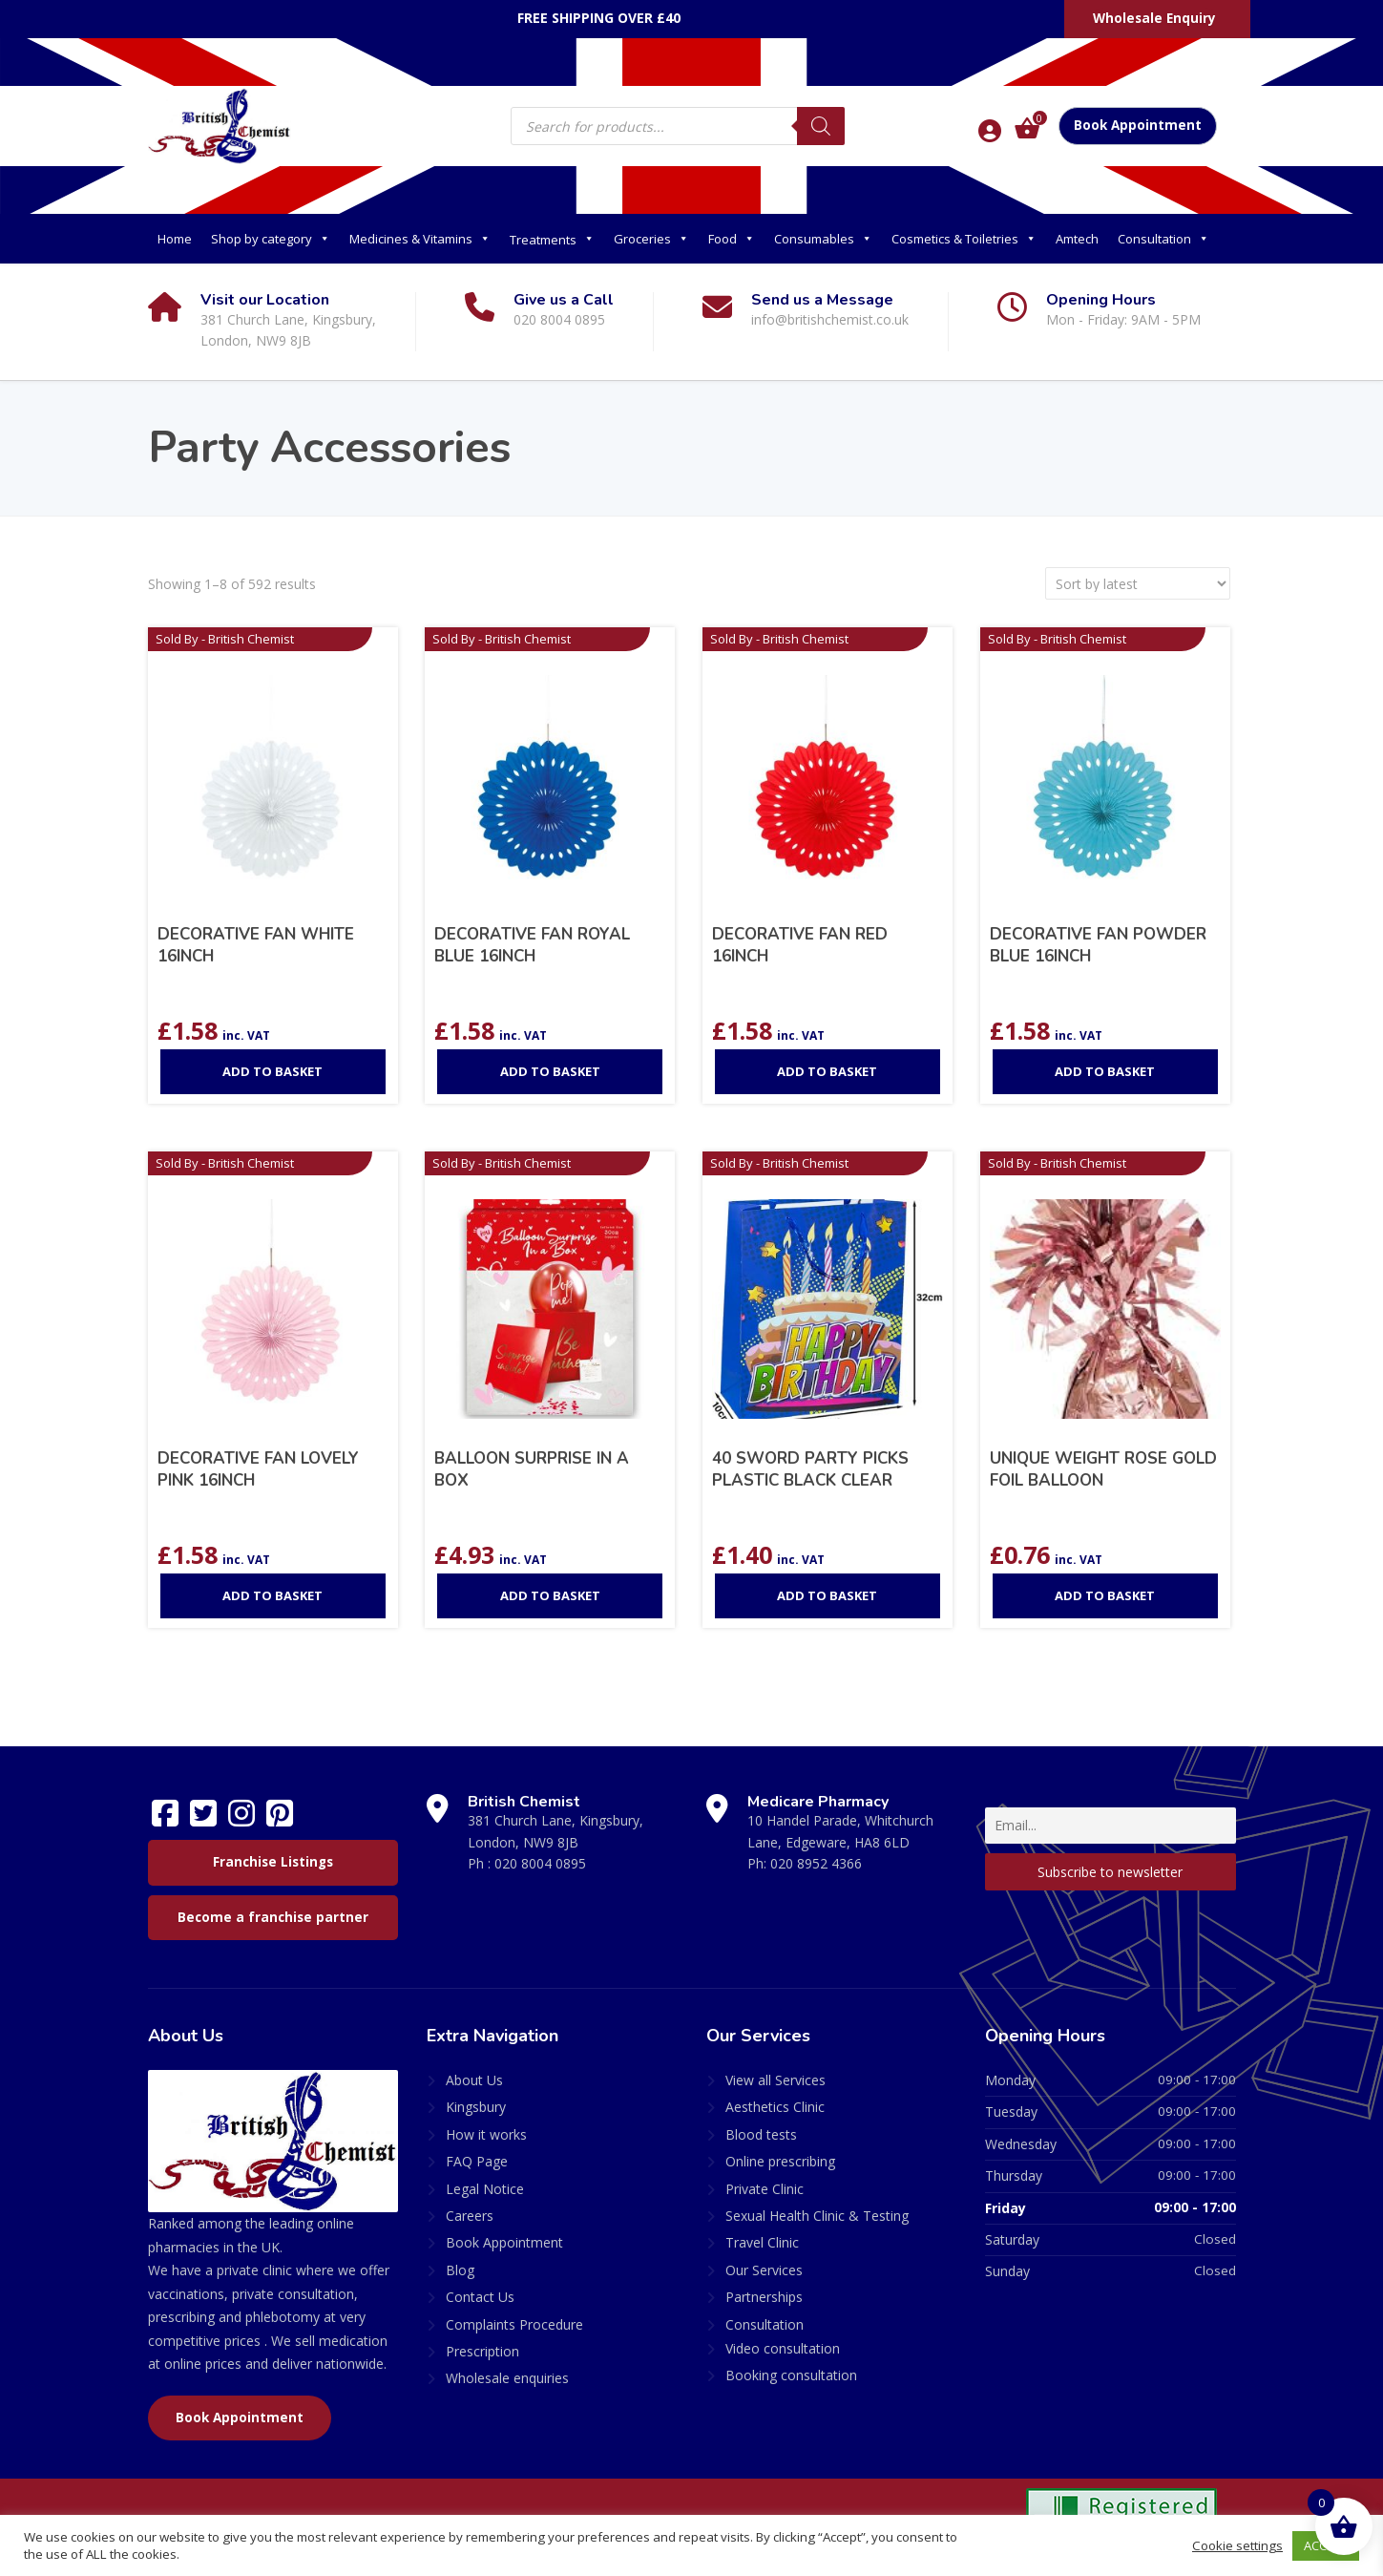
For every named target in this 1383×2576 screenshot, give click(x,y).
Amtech (1077, 238)
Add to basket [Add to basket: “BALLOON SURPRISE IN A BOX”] (550, 1595)
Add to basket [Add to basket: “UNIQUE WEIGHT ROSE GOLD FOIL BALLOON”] (1105, 1595)
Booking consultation (791, 2375)
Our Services (764, 2270)
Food (731, 239)
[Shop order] (1137, 583)
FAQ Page (477, 2161)
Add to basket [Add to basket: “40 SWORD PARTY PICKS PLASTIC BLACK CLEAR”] (827, 1595)
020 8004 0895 (540, 1863)
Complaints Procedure (514, 2324)
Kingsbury (476, 2107)
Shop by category (270, 239)
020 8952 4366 (816, 1863)
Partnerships (764, 2297)
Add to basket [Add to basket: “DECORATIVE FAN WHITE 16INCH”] (272, 1071)
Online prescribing (780, 2161)
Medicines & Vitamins (420, 239)
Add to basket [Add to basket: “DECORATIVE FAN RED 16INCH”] (827, 1071)
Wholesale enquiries (507, 2378)
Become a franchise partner (273, 1917)
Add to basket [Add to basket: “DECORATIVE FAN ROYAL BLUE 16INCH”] (550, 1071)
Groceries (651, 239)
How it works (486, 2134)
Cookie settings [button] (1237, 2545)
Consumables (823, 239)
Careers (469, 2215)
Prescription (482, 2351)
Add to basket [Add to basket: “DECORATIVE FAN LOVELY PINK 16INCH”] (272, 1595)
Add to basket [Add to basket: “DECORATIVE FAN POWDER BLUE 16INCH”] (1105, 1071)
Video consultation (782, 2348)
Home (174, 238)
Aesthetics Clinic (775, 2107)
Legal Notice (485, 2189)
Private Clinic (764, 2189)
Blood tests (761, 2134)
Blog (460, 2270)
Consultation (1163, 239)
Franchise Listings (273, 1861)
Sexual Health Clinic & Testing (817, 2215)
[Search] (821, 126)
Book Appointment (1138, 125)
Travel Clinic (762, 2242)
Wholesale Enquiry (1154, 18)
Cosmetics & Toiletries (964, 239)
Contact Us (480, 2297)
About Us (474, 2080)
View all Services (775, 2080)
